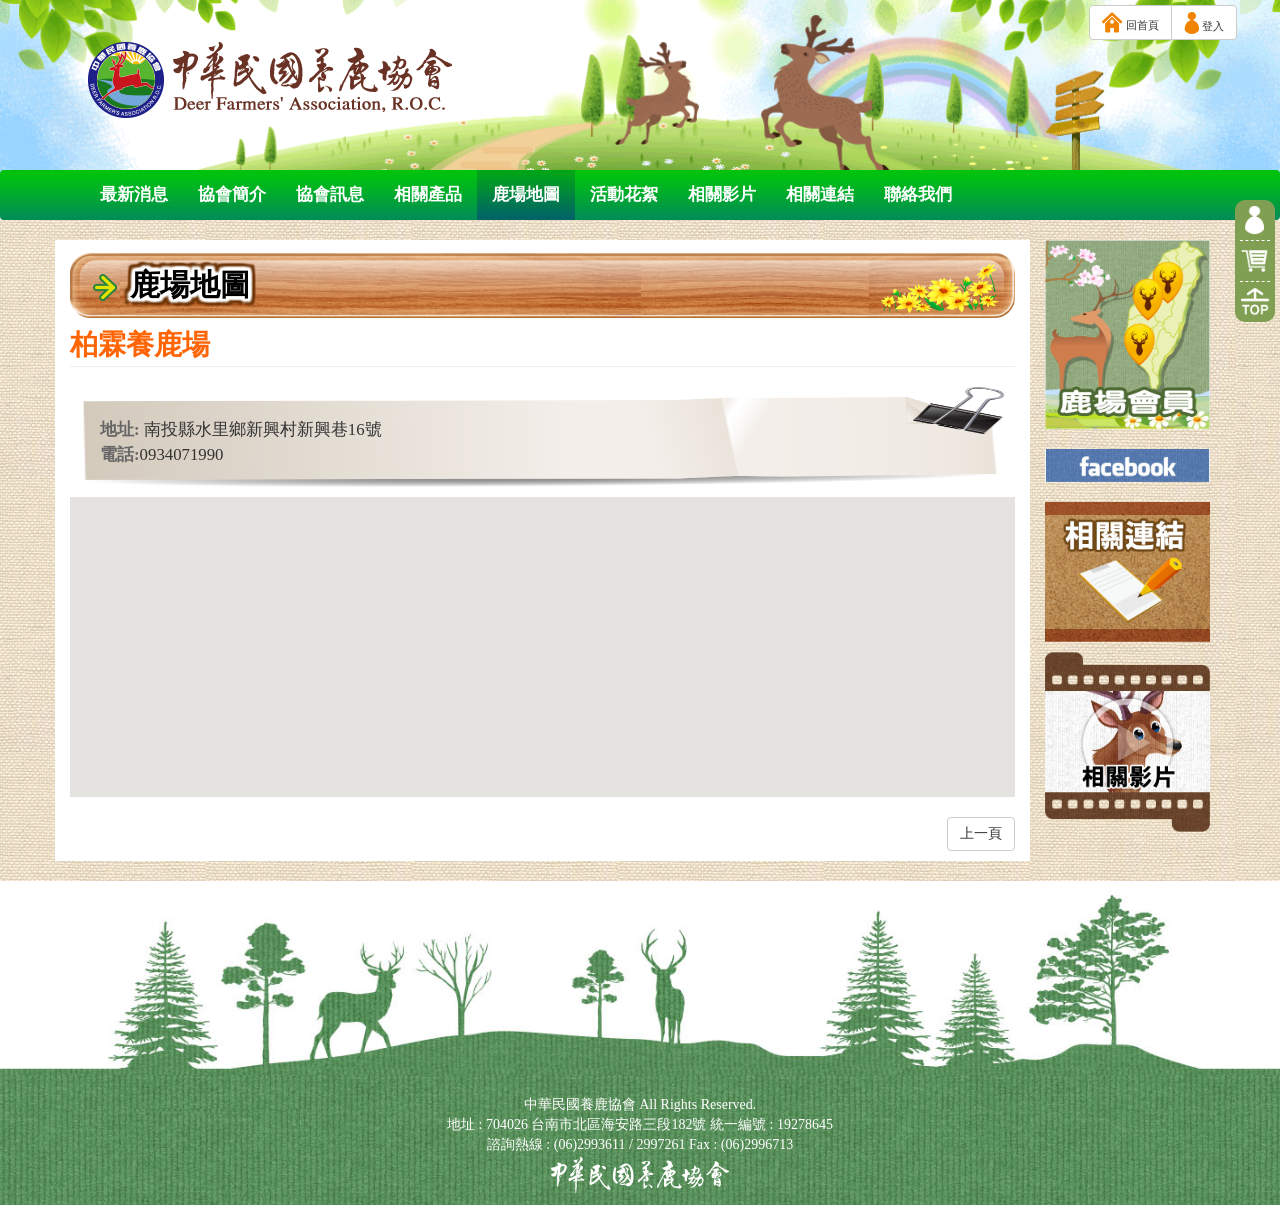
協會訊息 (330, 194)
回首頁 (1130, 22)
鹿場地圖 (526, 194)
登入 (1204, 23)
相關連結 (820, 194)
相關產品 (428, 194)
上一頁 (981, 833)
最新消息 (134, 194)
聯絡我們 (918, 194)
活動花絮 (624, 194)
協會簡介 (232, 194)
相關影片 (722, 194)
